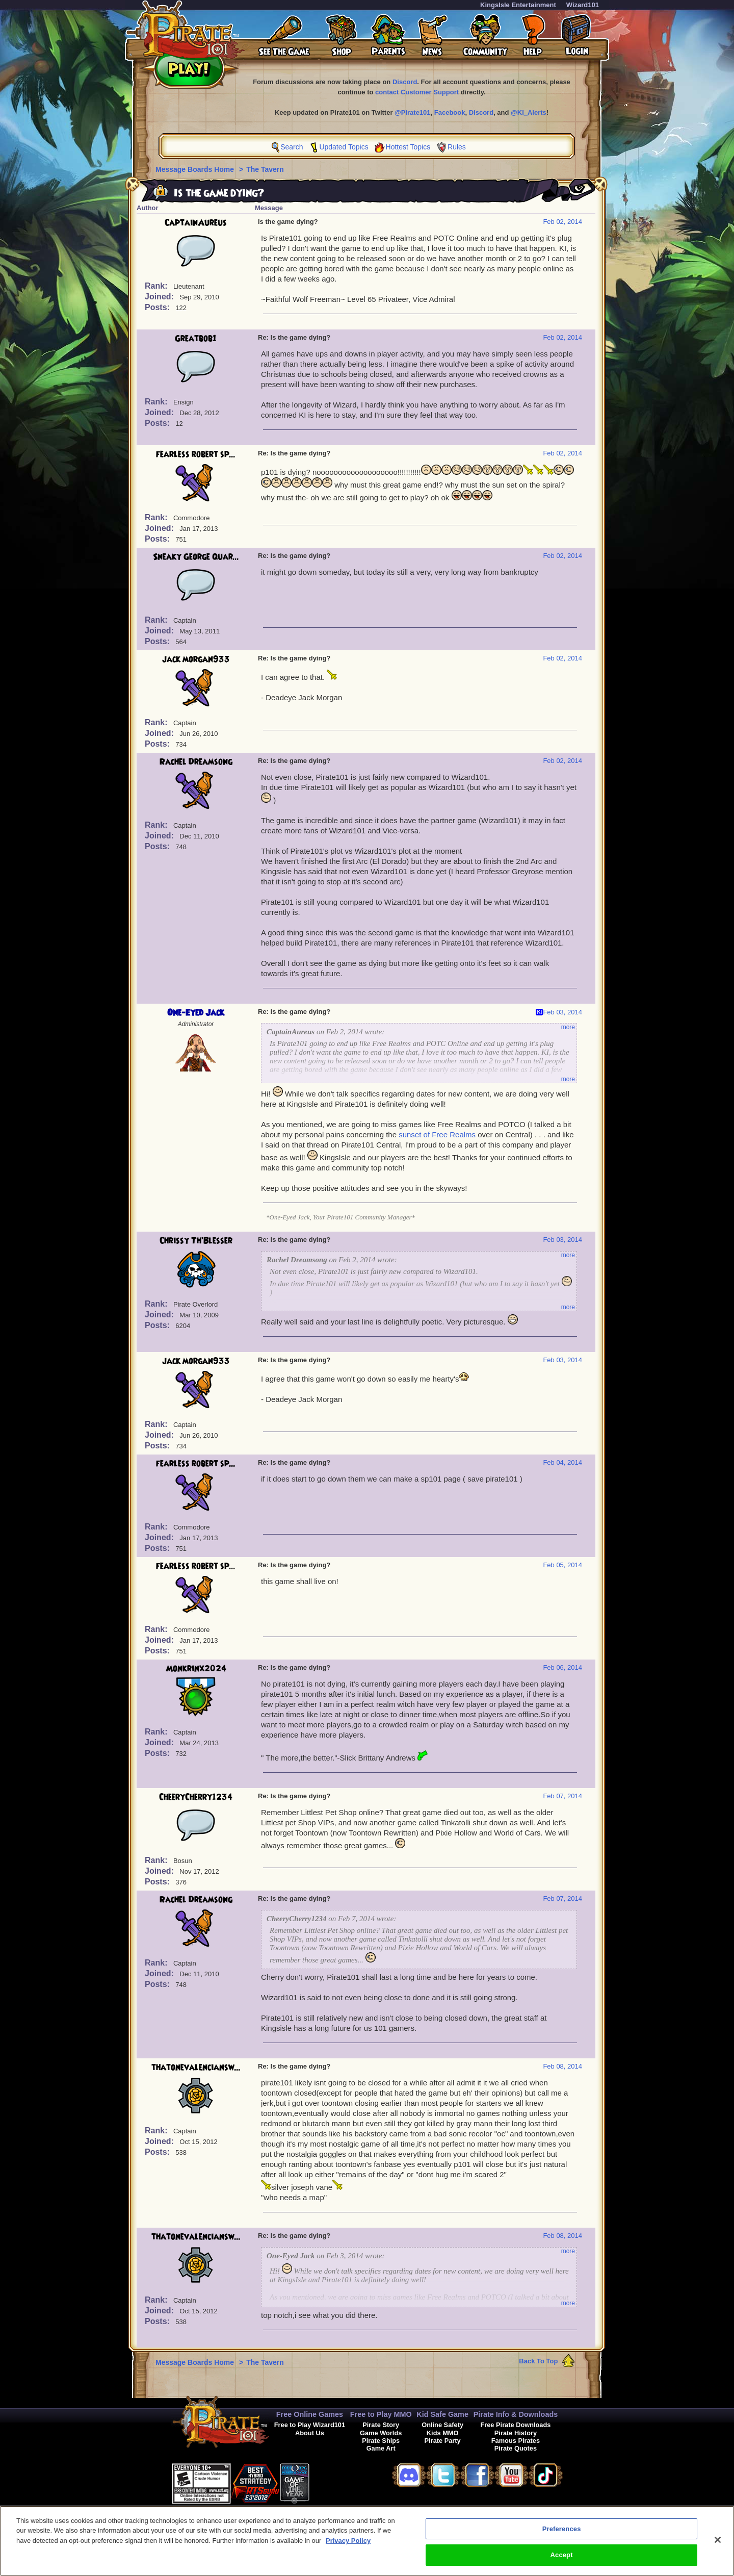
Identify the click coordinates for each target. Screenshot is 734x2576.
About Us (309, 2433)
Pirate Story (380, 2425)
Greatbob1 (196, 339)
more (568, 1027)
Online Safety (442, 2425)
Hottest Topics (408, 147)
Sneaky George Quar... (196, 557)
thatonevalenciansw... (196, 2067)
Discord (404, 82)
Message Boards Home (195, 169)
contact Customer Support (417, 92)
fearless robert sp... (195, 454)
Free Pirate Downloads (515, 2425)
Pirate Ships (381, 2440)
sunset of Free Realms (437, 1134)
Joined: (160, 296)
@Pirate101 (413, 112)
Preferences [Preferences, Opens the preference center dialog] (561, 2532)
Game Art (381, 2448)
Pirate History (515, 2433)
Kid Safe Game (442, 2414)
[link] (334, 2482)
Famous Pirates (515, 2440)
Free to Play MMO (381, 2414)
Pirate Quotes (515, 2448)
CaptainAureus (196, 223)
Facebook (449, 112)
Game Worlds (381, 2433)
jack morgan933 (196, 659)
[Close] (717, 2543)
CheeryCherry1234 (195, 1797)
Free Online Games (309, 2414)
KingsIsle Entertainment (518, 5)
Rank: (157, 286)
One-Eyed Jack (195, 1013)
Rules (457, 147)
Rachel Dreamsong (196, 762)
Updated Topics (343, 147)
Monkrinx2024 (196, 1669)
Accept (561, 2558)
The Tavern (265, 169)
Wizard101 (582, 5)
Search (291, 147)
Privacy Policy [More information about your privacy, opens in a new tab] (348, 2543)
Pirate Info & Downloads (516, 2414)
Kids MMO (443, 2433)
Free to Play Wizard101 (309, 2425)
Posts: (158, 307)
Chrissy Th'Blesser (196, 1241)
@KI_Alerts (528, 112)
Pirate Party (443, 2440)
